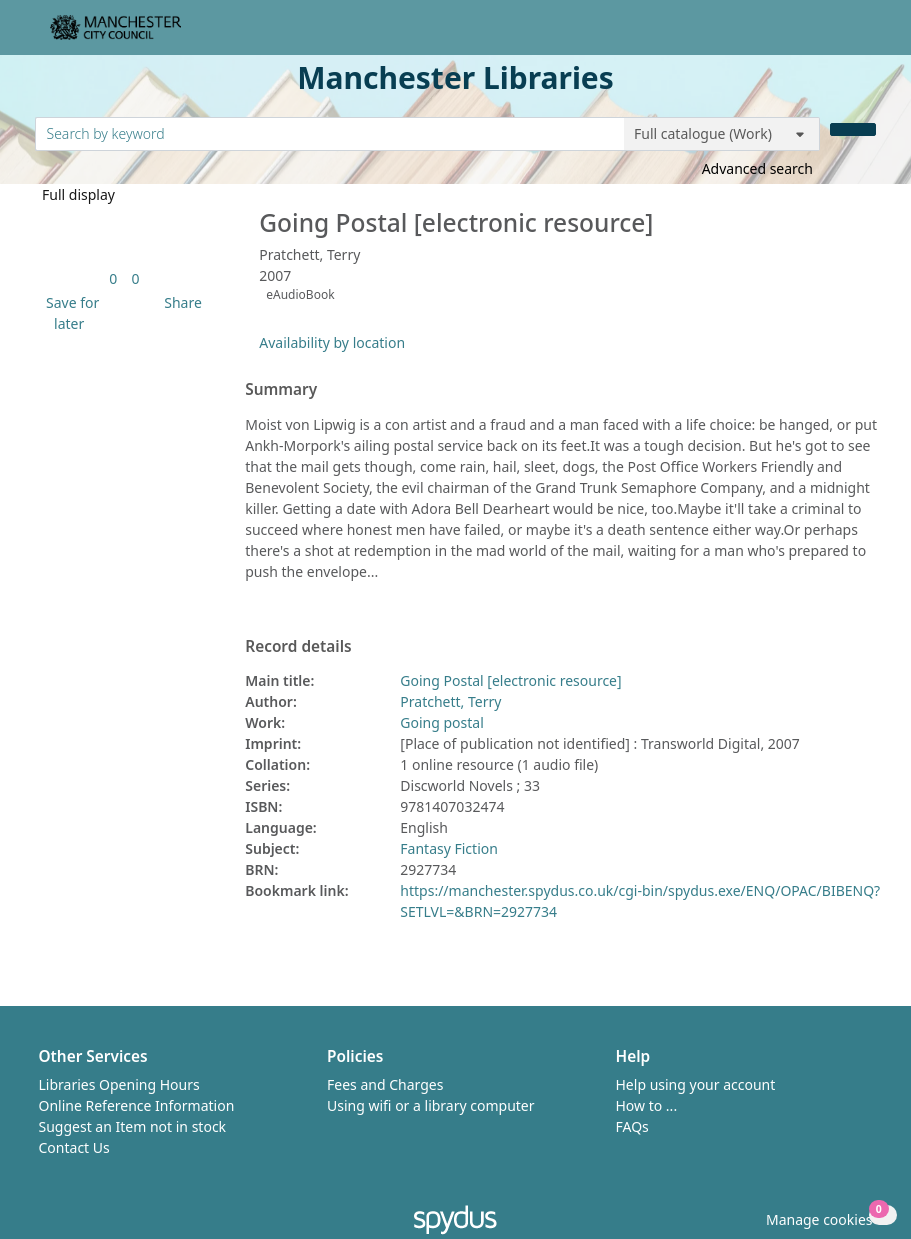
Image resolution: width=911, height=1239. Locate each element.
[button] (69, 313)
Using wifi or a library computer (431, 1105)
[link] (113, 278)
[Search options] (722, 134)
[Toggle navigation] (865, 35)
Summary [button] (281, 390)
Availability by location (332, 342)
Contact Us (74, 1147)
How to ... (647, 1105)
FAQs (632, 1126)
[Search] (853, 129)
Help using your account (696, 1084)
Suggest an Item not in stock (133, 1126)
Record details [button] (298, 647)
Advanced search (757, 168)
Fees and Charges (385, 1084)
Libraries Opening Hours (119, 1084)
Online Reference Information (137, 1105)
